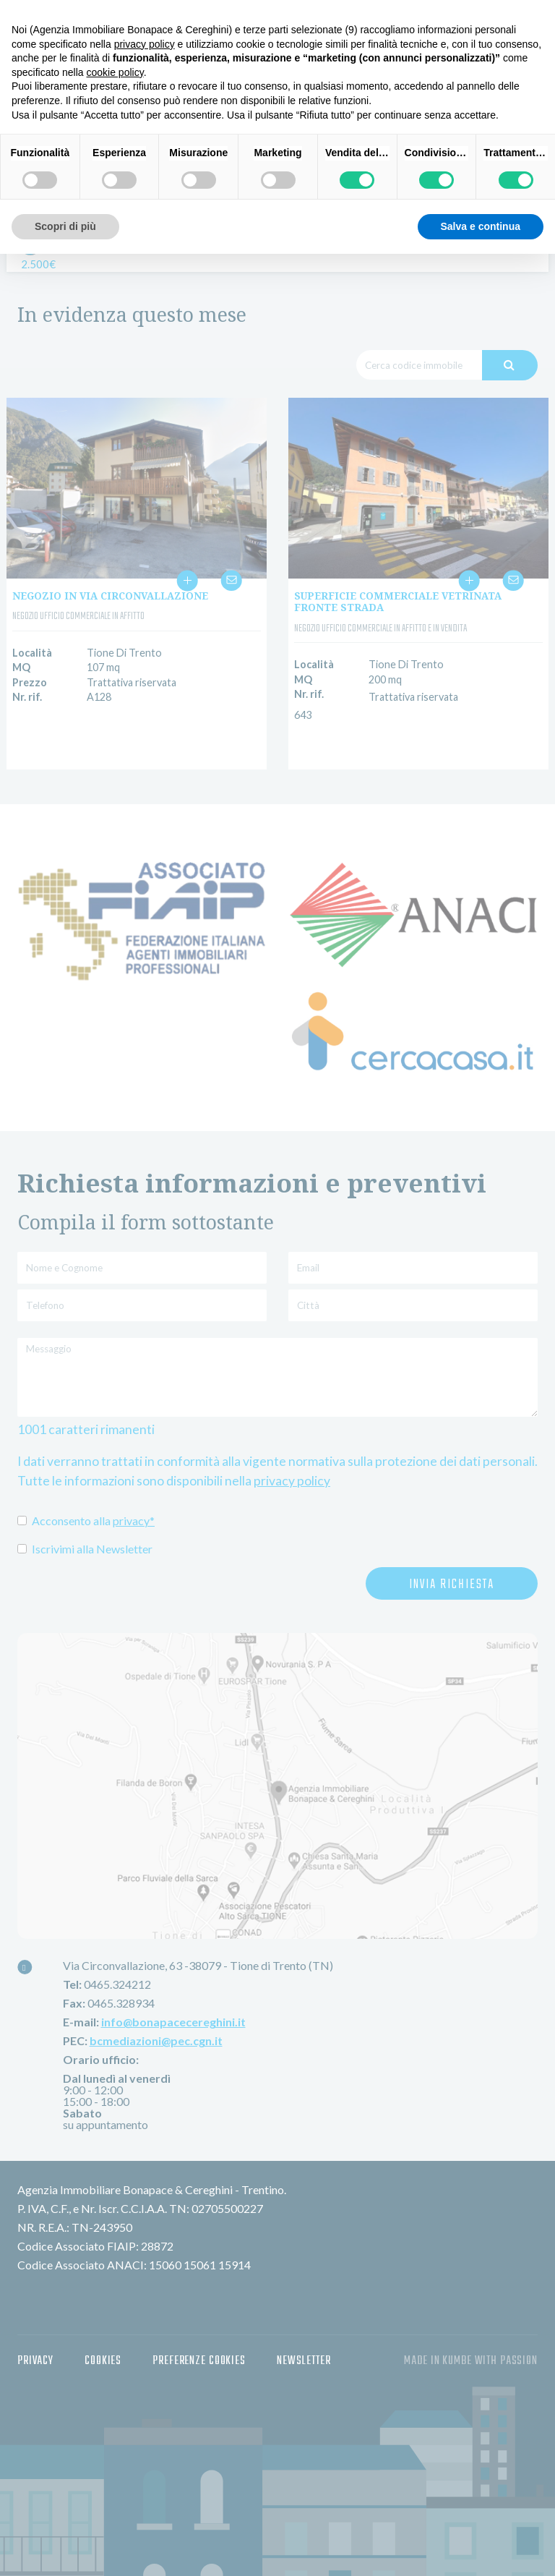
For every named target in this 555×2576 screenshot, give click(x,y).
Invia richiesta (451, 1584)
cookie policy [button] (115, 72)
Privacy (35, 2349)
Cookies (103, 2349)
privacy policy (292, 1480)
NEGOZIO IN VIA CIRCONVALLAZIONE (110, 595)
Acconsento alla (86, 1520)
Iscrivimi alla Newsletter (84, 1549)
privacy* (134, 1520)
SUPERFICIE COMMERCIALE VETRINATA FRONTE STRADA (398, 602)
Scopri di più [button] (65, 226)
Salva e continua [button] (480, 226)
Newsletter (304, 2349)
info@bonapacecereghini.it (173, 2010)
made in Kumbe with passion (471, 2349)
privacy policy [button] (144, 44)
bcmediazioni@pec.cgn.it (156, 2029)
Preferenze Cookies (199, 2349)
